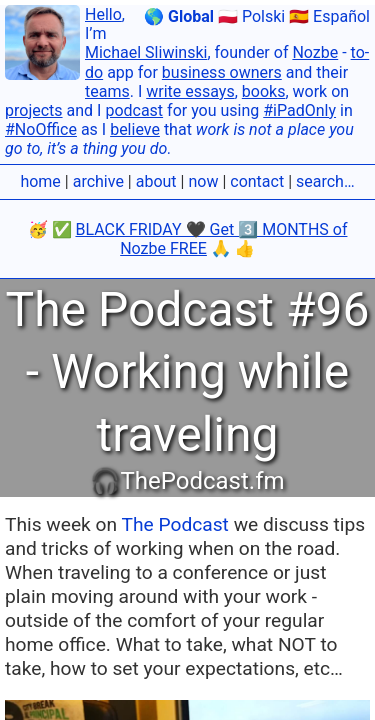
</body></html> (187, 360)
